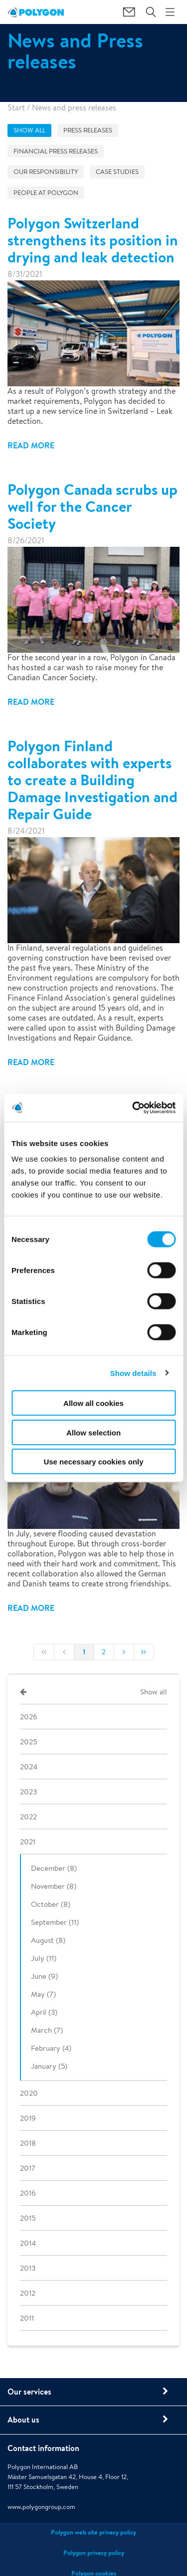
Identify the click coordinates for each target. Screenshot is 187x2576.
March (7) (47, 2030)
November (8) (53, 1886)
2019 (28, 2118)
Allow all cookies (93, 1403)
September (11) (55, 1922)
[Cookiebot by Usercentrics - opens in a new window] (133, 1108)
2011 (27, 2318)
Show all (29, 130)
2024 (28, 1766)
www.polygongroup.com (41, 2507)
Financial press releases (55, 151)
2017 (27, 2168)
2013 (27, 2268)
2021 (27, 1841)
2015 (27, 2218)
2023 (28, 1791)
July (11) (43, 1958)
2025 (28, 1741)
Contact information (43, 2448)
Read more (30, 445)
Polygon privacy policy (93, 2553)
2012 (27, 2293)
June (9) (44, 1976)
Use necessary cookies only (93, 1461)
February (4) (51, 2048)
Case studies (117, 171)
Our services (29, 2391)
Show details (133, 1372)
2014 (28, 2243)
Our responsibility (45, 171)
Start (16, 107)
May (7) (43, 1994)
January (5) (49, 2066)
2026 (28, 1716)
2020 (29, 2093)
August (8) (48, 1940)
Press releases (87, 130)
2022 (28, 1816)
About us (23, 2419)
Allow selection (93, 1432)
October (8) (50, 1904)
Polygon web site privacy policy (93, 2532)
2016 (28, 2193)
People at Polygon (45, 192)
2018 (28, 2143)
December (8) (54, 1868)
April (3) (44, 2012)
